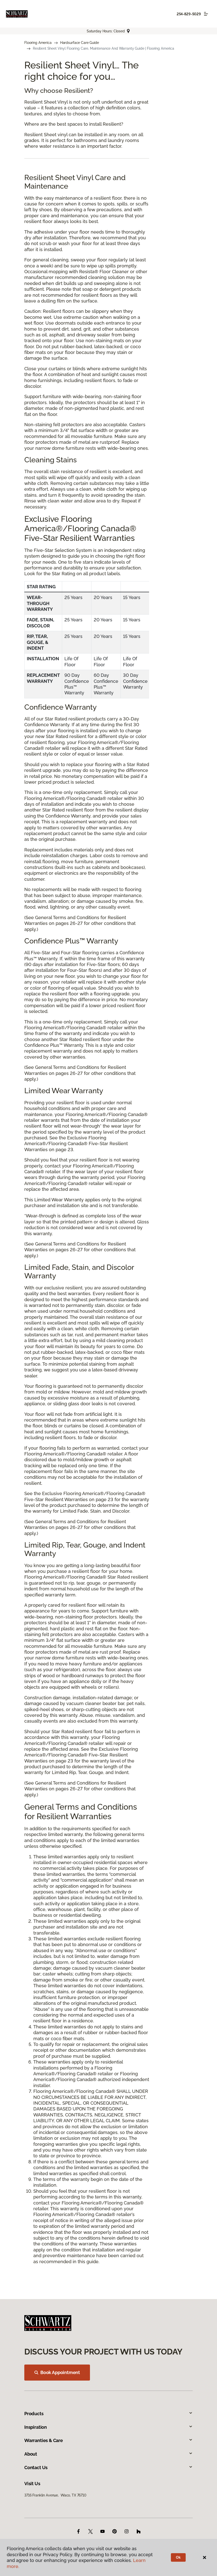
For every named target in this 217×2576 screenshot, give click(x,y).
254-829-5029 (189, 14)
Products (108, 2413)
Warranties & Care (108, 2440)
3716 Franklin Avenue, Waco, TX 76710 (55, 2495)
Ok (178, 2557)
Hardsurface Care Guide (79, 43)
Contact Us (108, 2467)
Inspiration (108, 2427)
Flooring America (38, 43)
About (108, 2454)
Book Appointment (57, 2372)
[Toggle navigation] (206, 14)
